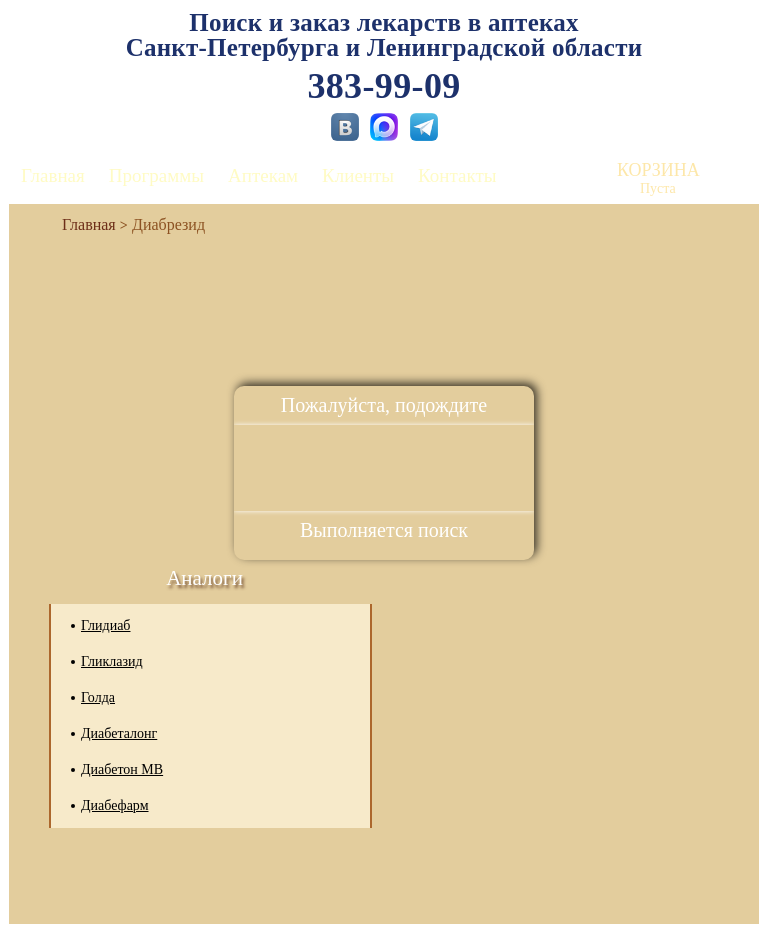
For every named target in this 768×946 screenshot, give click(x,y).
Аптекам (263, 175)
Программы (156, 175)
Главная (53, 175)
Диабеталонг (119, 733)
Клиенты (358, 175)
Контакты (457, 175)
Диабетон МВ (122, 769)
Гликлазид (112, 661)
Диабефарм (115, 805)
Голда (98, 697)
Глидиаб (105, 625)
